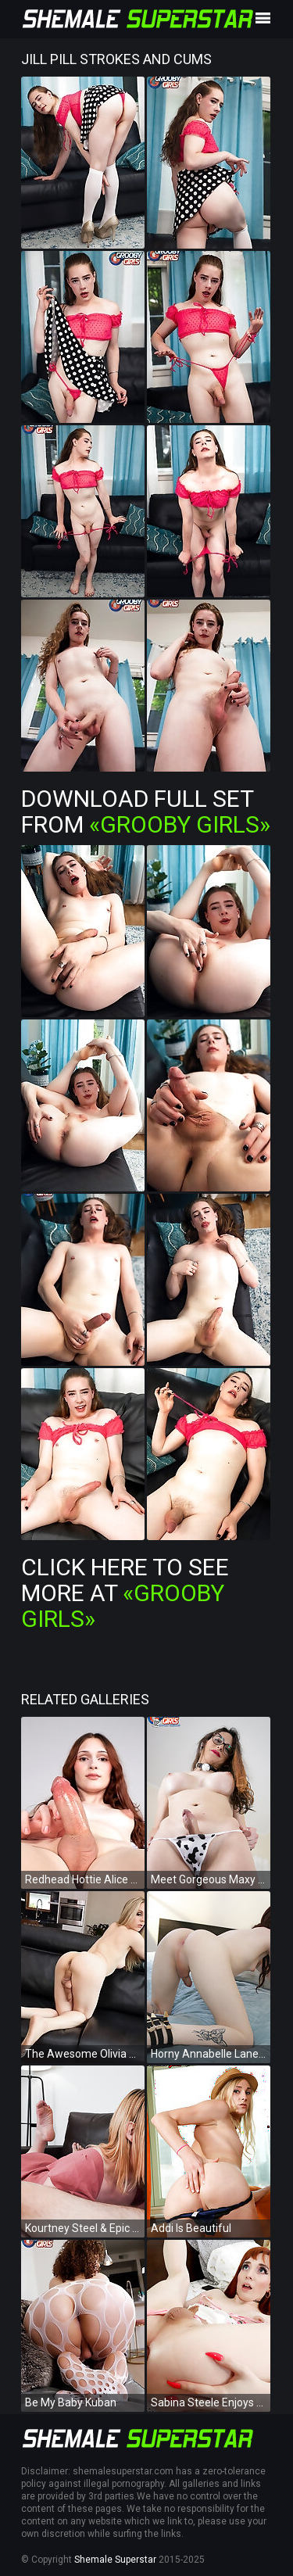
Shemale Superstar (115, 2559)
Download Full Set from (145, 811)
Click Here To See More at (125, 1592)
